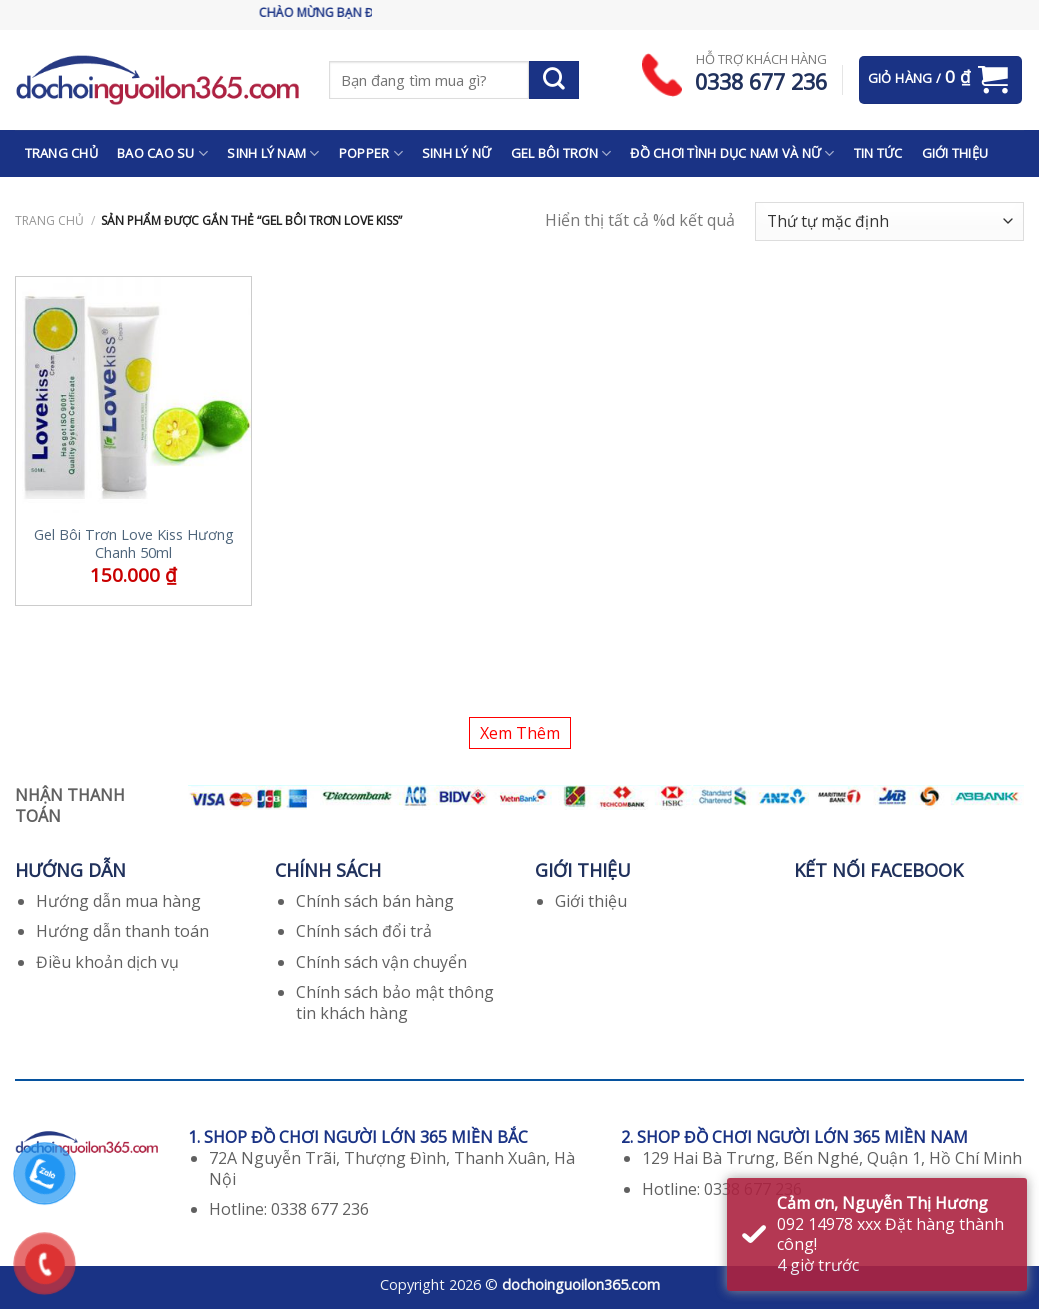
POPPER (371, 153)
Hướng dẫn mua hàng (118, 901)
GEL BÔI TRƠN (561, 153)
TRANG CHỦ (61, 153)
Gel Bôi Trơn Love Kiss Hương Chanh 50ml (134, 544)
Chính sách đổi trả (364, 931)
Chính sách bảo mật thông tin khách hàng (395, 1002)
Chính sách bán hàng (375, 901)
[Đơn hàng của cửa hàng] (889, 221)
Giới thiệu (591, 901)
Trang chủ (49, 220)
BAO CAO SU (162, 153)
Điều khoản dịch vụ (107, 962)
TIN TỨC (878, 153)
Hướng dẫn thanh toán (122, 931)
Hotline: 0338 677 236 (289, 1209)
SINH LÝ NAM (273, 153)
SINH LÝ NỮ (457, 153)
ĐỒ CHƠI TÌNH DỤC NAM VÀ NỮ (732, 153)
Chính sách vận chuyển (381, 962)
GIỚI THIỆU (955, 153)
